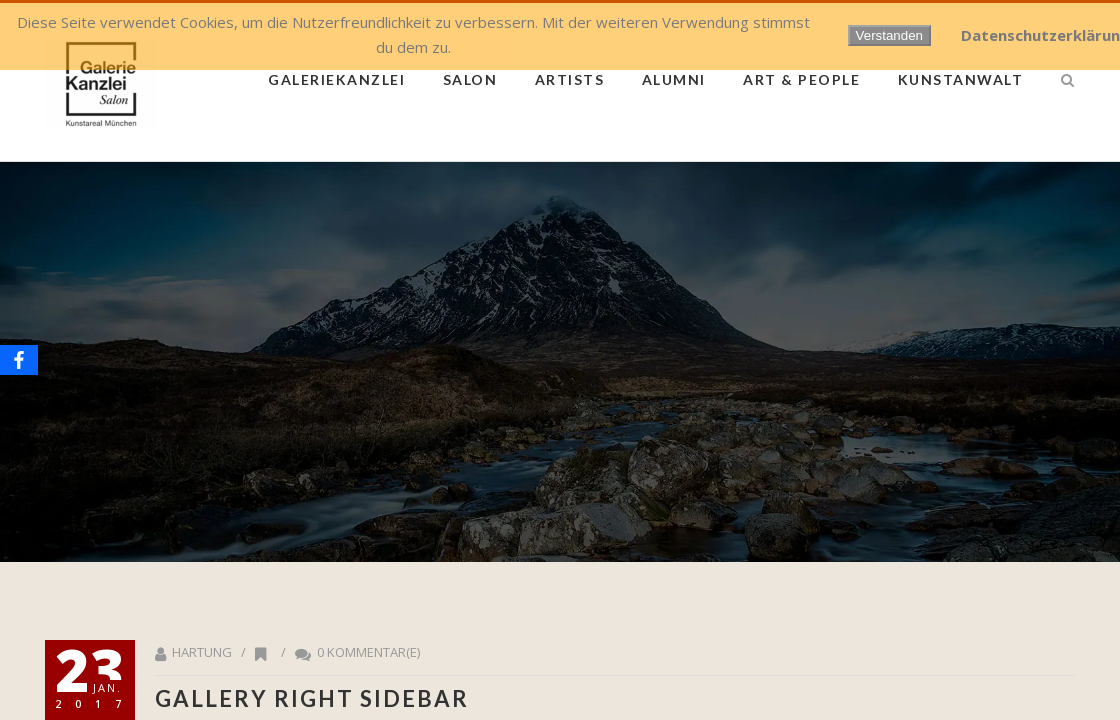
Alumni (674, 79)
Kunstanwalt (961, 79)
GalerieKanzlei (336, 79)
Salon (470, 79)
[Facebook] (19, 360)
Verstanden (889, 35)
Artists (570, 79)
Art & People (801, 79)
